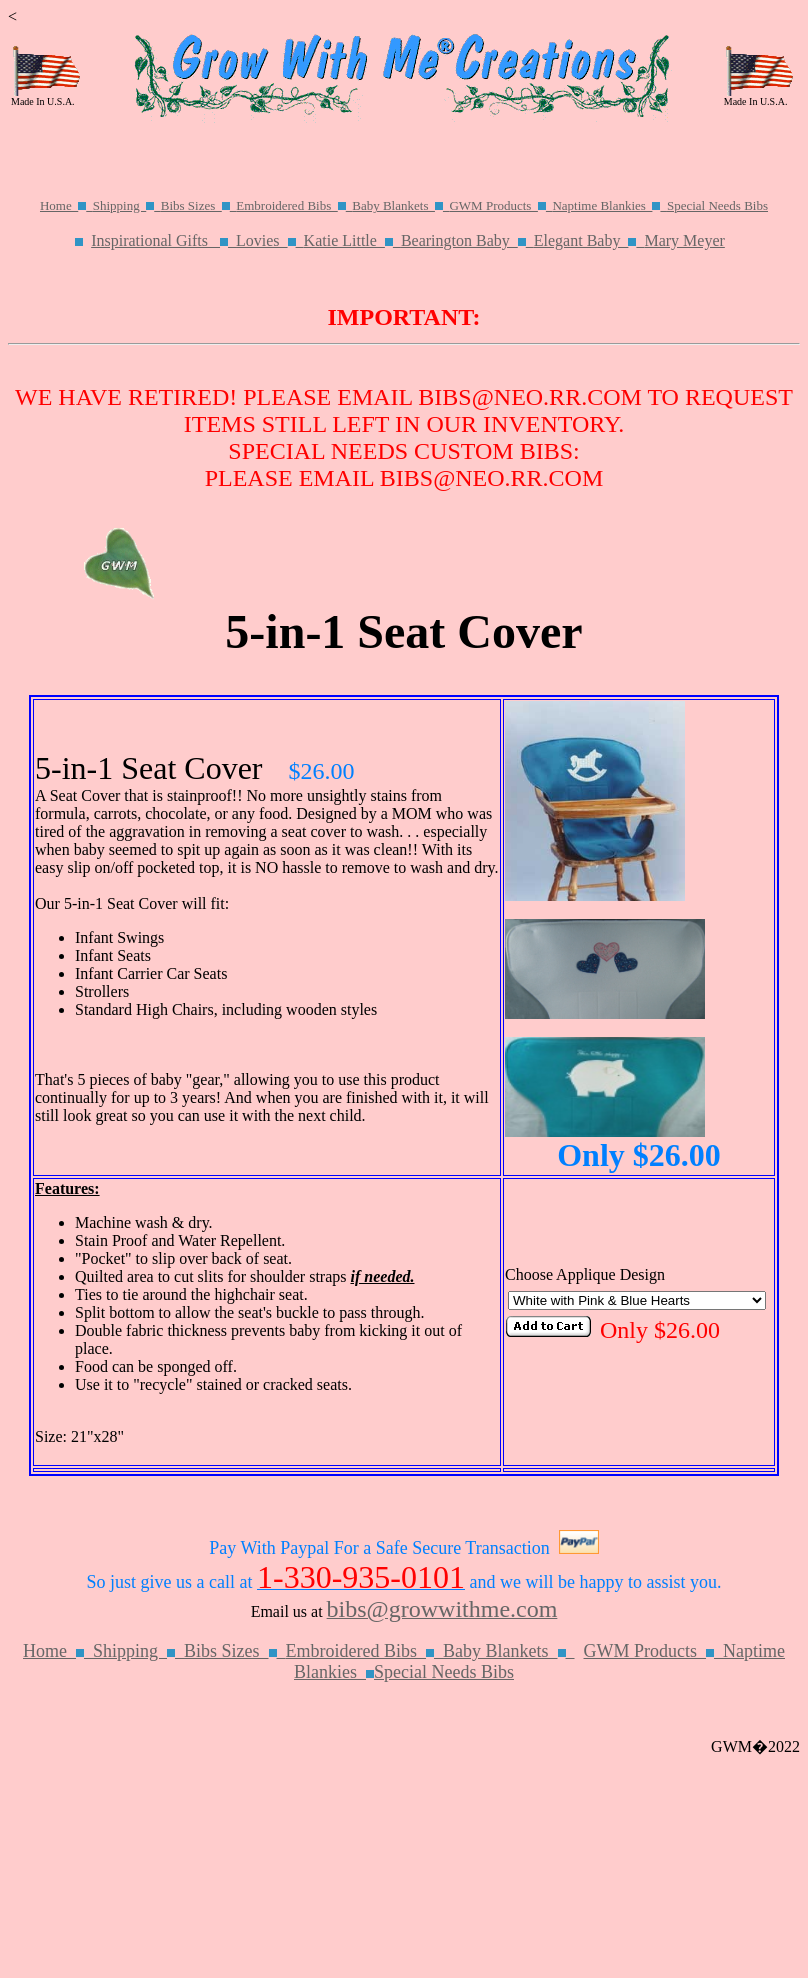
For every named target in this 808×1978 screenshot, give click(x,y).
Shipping (127, 205)
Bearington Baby (467, 240)
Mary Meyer (684, 240)
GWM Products (500, 205)
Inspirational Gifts (163, 240)
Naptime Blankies (609, 205)
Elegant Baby (589, 240)
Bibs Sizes (199, 205)
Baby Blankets (400, 205)
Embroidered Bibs (294, 205)
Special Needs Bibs (717, 205)
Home (66, 205)
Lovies (270, 240)
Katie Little (352, 240)
